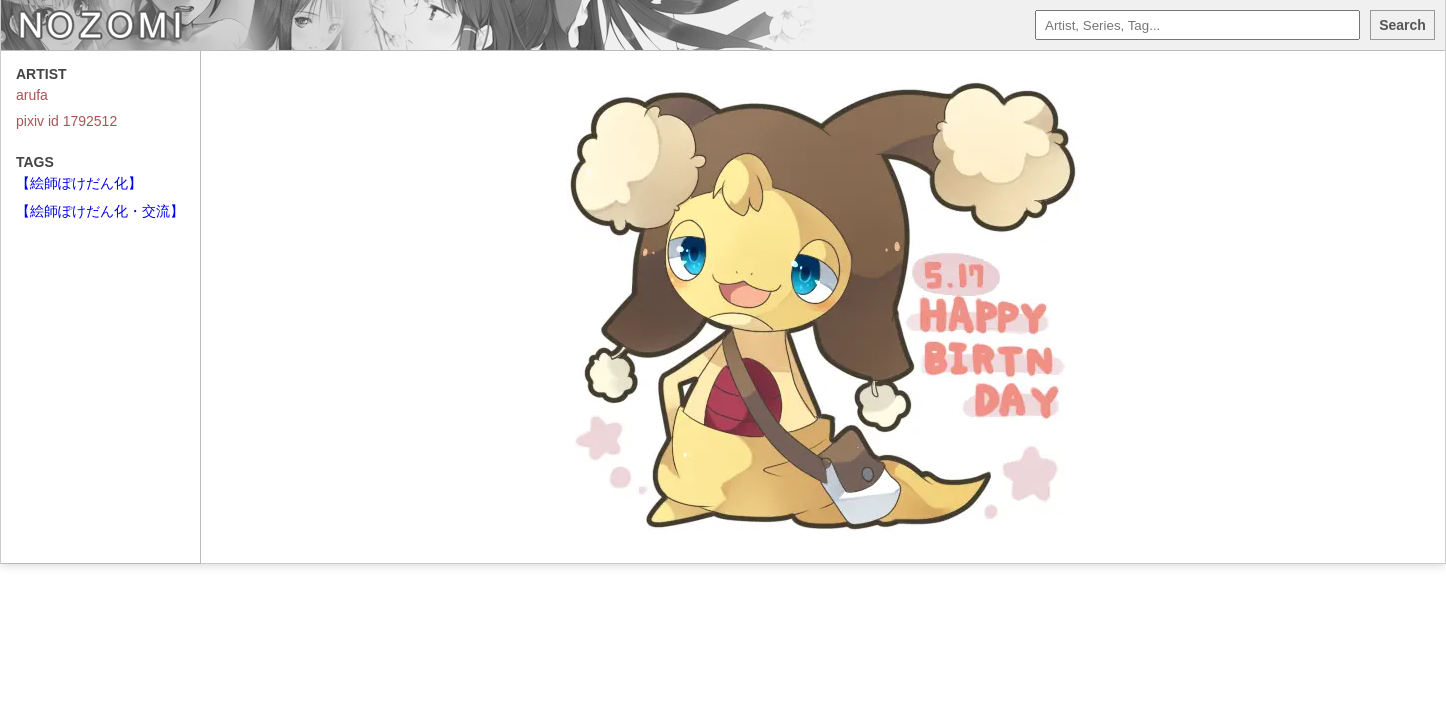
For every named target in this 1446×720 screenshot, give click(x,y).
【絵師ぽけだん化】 (79, 183)
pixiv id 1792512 (66, 121)
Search (1402, 25)
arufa (32, 95)
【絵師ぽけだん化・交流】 (100, 211)
